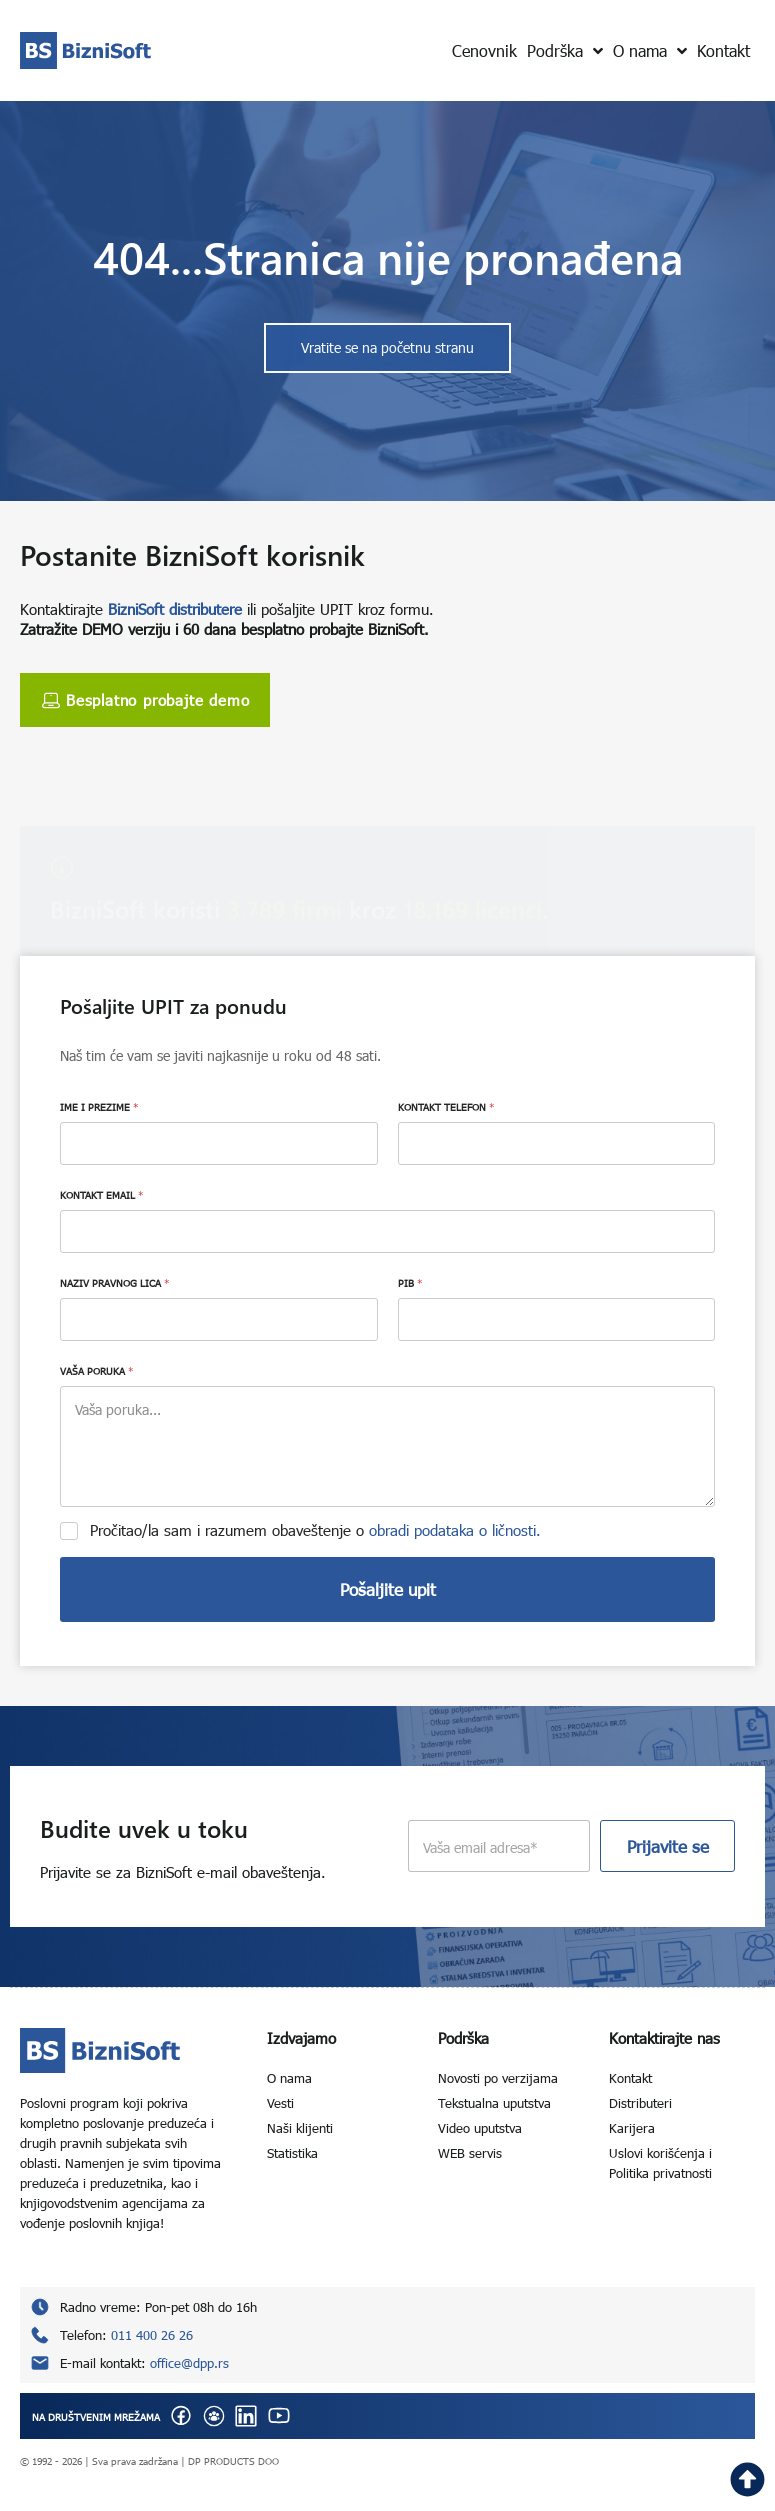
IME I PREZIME (99, 1107)
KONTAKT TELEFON (446, 1107)
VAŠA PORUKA (96, 1371)
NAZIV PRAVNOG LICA (114, 1283)
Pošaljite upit (388, 1589)
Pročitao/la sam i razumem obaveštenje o (315, 1530)
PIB (410, 1283)
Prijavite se (668, 1846)
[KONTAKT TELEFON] (557, 1143)
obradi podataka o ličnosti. (455, 1530)
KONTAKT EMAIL (101, 1195)
